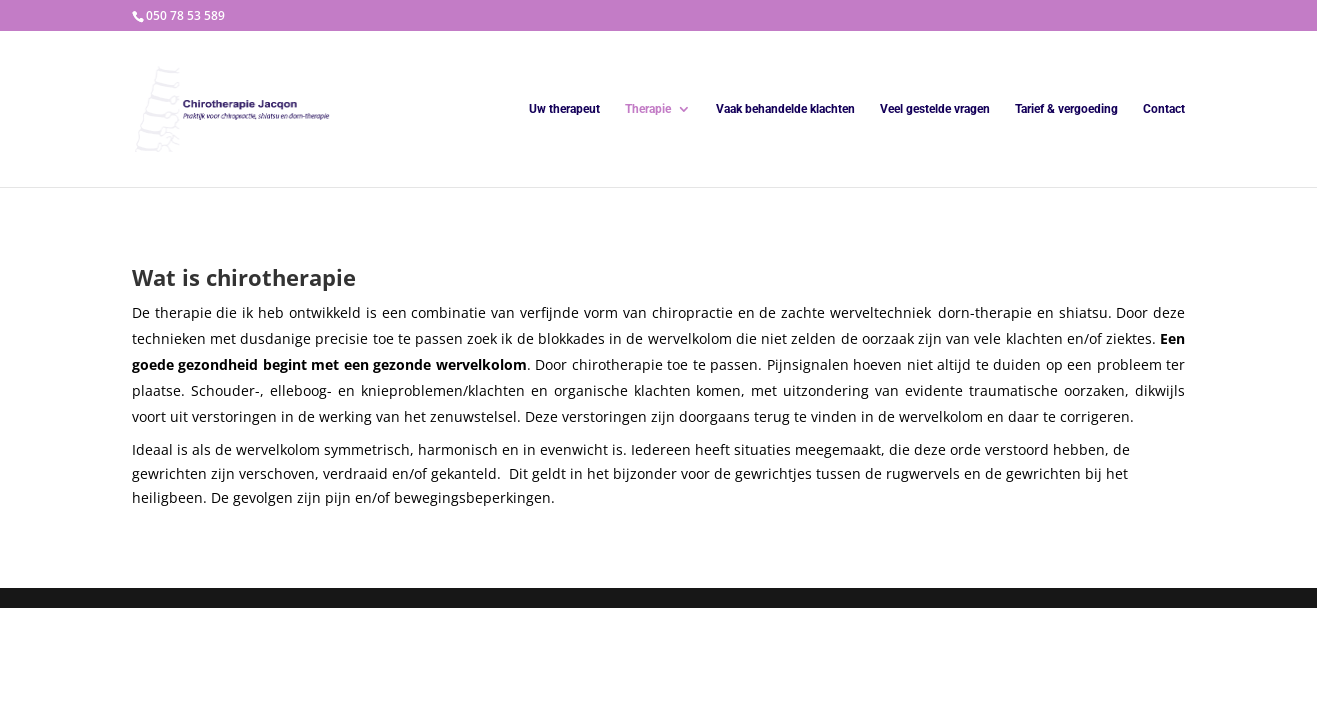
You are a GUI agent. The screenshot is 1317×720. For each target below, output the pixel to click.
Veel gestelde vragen (935, 109)
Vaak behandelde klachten (785, 109)
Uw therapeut (564, 109)
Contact (1164, 109)
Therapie (648, 109)
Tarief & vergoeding (1066, 109)
